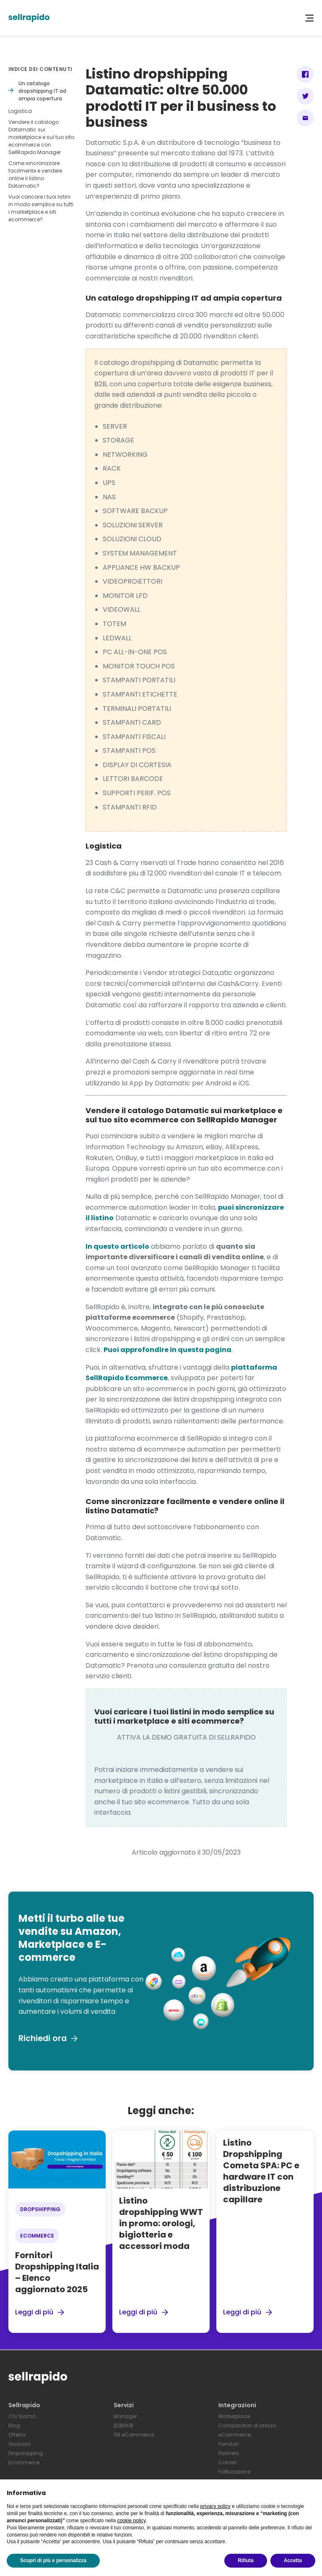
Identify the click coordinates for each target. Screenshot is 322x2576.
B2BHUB (123, 2425)
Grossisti (19, 2444)
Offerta (17, 2435)
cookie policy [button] (131, 2521)
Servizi (124, 2405)
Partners (228, 2453)
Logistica (20, 111)
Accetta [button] (293, 2560)
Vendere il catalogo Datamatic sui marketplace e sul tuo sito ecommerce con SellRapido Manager (41, 137)
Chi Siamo (22, 2416)
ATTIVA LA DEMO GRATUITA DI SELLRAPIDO (186, 1737)
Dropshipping (25, 2453)
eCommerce (234, 2435)
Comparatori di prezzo (247, 2425)
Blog (14, 2425)
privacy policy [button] (215, 2506)
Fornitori (228, 2444)
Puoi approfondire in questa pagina (167, 1350)
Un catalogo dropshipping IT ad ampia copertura (42, 91)
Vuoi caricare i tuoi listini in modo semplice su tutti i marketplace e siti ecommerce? (40, 208)
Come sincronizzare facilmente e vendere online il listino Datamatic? (35, 174)
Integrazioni (237, 2405)
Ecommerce (23, 2462)
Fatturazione (234, 2472)
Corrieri (227, 2462)
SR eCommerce (134, 2435)
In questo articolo (117, 1246)
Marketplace (234, 2416)
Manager (125, 2416)
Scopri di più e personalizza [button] (53, 2560)
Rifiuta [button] (245, 2560)
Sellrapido (24, 2405)
